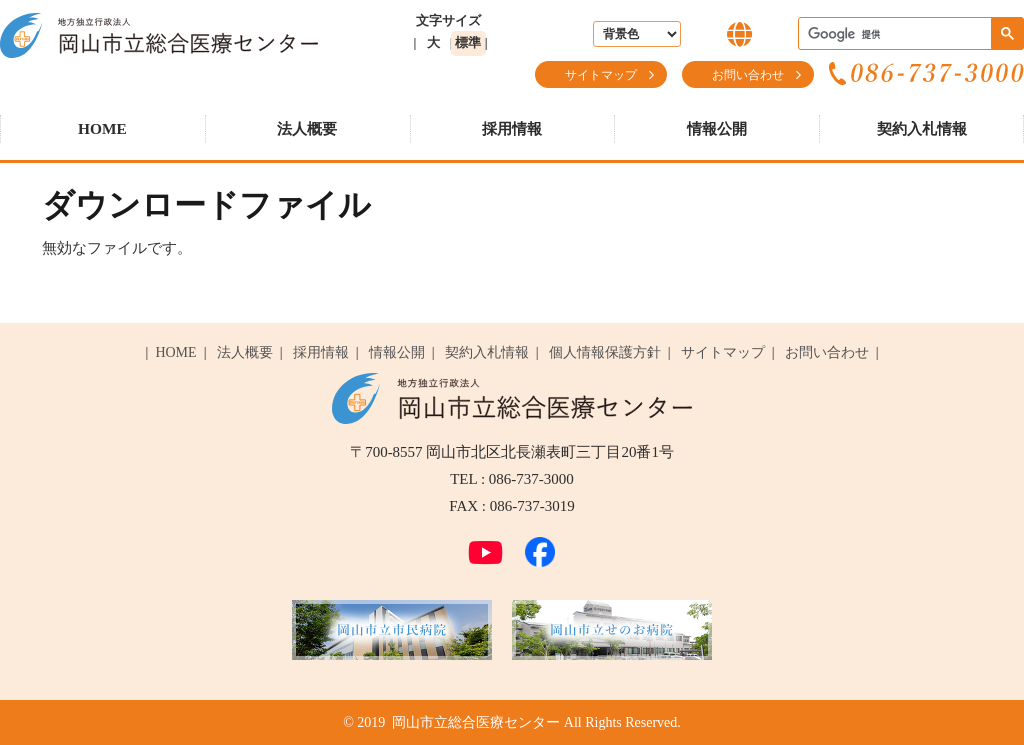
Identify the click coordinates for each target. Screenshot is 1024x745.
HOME (102, 128)
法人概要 (307, 128)
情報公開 (717, 128)
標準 (468, 42)
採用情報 (512, 128)
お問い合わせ (748, 75)
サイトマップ (601, 75)
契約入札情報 (922, 128)
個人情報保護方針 (605, 352)
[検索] (909, 34)
